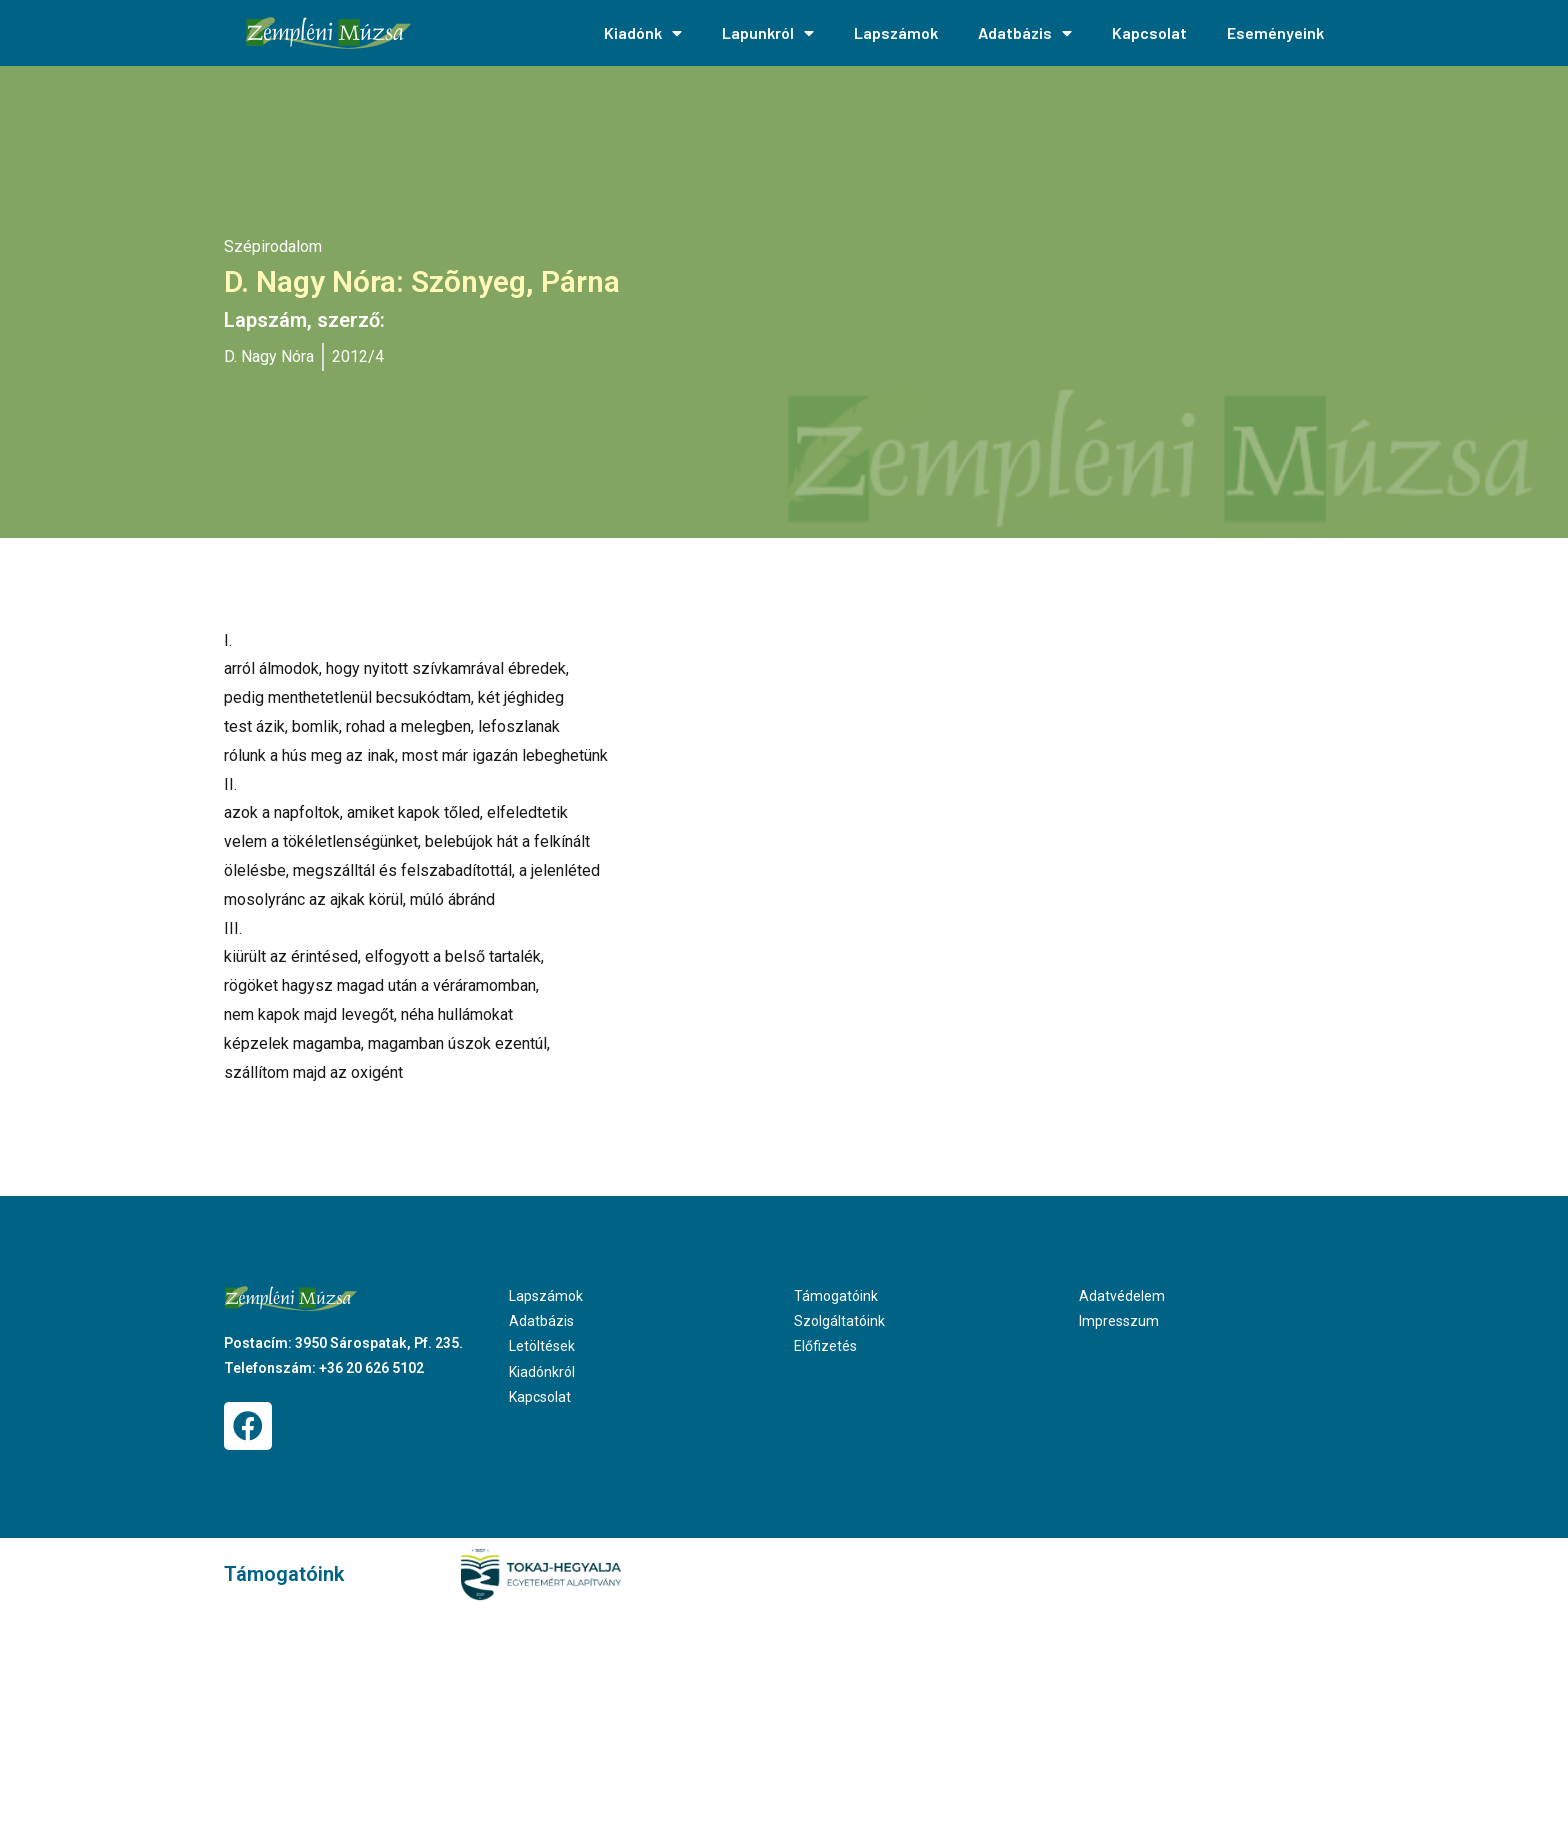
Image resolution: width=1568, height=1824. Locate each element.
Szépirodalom (273, 246)
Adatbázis (1025, 33)
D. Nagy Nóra (269, 356)
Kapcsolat (1149, 32)
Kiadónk (643, 33)
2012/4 (358, 356)
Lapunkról (768, 33)
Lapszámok (896, 32)
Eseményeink (1275, 32)
